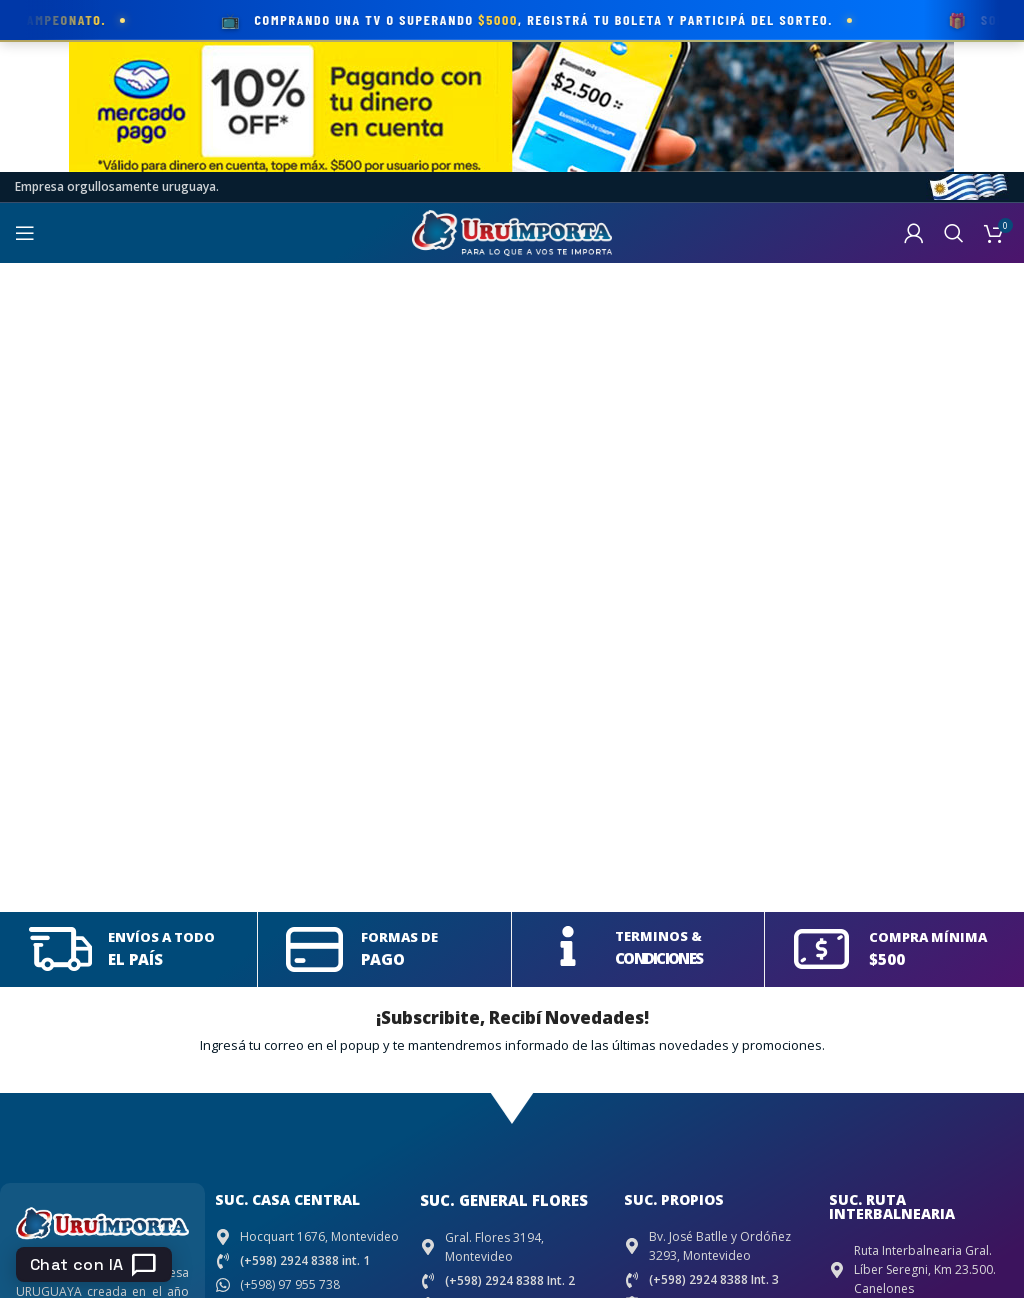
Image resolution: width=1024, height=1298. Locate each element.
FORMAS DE (399, 937)
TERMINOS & (658, 936)
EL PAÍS (135, 959)
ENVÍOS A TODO (161, 937)
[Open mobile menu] (25, 233)
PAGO (382, 959)
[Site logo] (512, 231)
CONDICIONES (658, 958)
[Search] (954, 233)
